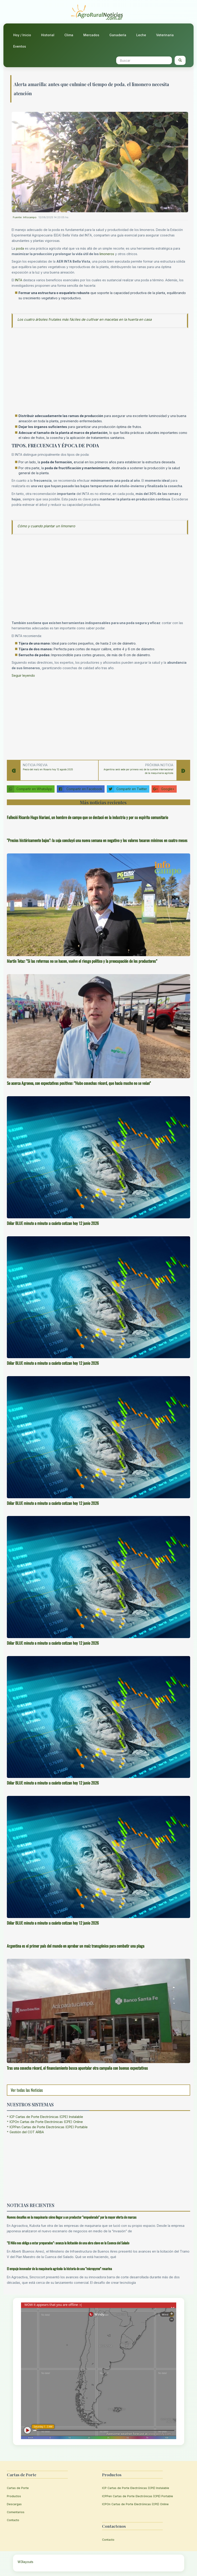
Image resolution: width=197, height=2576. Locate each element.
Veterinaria (165, 35)
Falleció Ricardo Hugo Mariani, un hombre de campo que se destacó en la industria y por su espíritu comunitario (87, 817)
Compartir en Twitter (127, 789)
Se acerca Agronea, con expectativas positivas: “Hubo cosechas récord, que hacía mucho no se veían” (79, 1083)
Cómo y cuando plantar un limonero (46, 526)
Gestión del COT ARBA (27, 2132)
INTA (18, 280)
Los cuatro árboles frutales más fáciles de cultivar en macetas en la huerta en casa (84, 319)
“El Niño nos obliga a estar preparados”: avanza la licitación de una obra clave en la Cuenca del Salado (68, 2242)
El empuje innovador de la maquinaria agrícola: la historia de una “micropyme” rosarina (59, 2268)
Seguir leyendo (23, 675)
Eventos (19, 46)
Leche (141, 35)
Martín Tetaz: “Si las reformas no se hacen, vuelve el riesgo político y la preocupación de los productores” (82, 961)
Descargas (14, 2504)
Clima (68, 35)
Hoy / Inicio (22, 35)
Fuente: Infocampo (25, 217)
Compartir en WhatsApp (29, 789)
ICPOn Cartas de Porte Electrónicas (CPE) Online (46, 2122)
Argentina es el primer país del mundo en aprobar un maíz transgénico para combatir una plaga (75, 1946)
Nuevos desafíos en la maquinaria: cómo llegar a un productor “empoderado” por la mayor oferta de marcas (72, 2217)
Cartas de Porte (18, 2488)
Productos (14, 2496)
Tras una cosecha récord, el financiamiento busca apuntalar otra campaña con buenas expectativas (77, 2068)
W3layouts (25, 2562)
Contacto (13, 2520)
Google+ (163, 789)
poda (20, 248)
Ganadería (117, 35)
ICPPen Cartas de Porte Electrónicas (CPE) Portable (49, 2127)
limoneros (107, 254)
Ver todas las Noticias (27, 2090)
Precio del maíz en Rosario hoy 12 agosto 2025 (48, 769)
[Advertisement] (100, 717)
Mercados (91, 35)
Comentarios (15, 2512)
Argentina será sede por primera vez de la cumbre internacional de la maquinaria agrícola (138, 771)
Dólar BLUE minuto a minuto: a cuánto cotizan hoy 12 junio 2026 (53, 1223)
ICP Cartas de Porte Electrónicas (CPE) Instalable (46, 2117)
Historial (47, 35)
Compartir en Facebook (79, 789)
